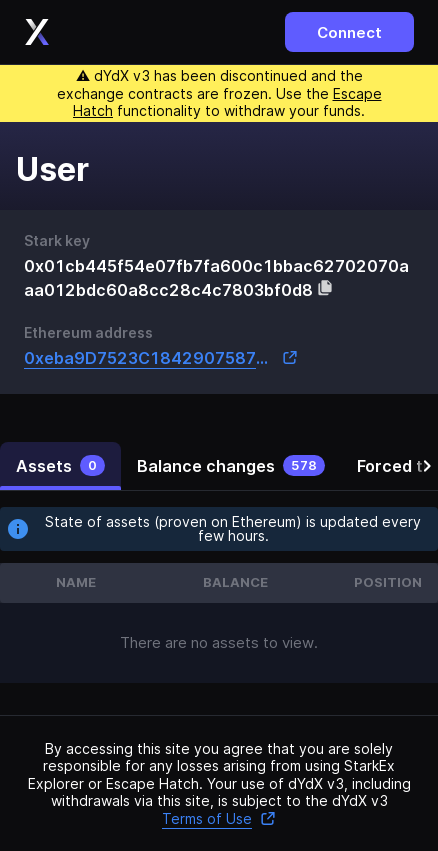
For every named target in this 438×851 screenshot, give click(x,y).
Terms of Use (219, 818)
